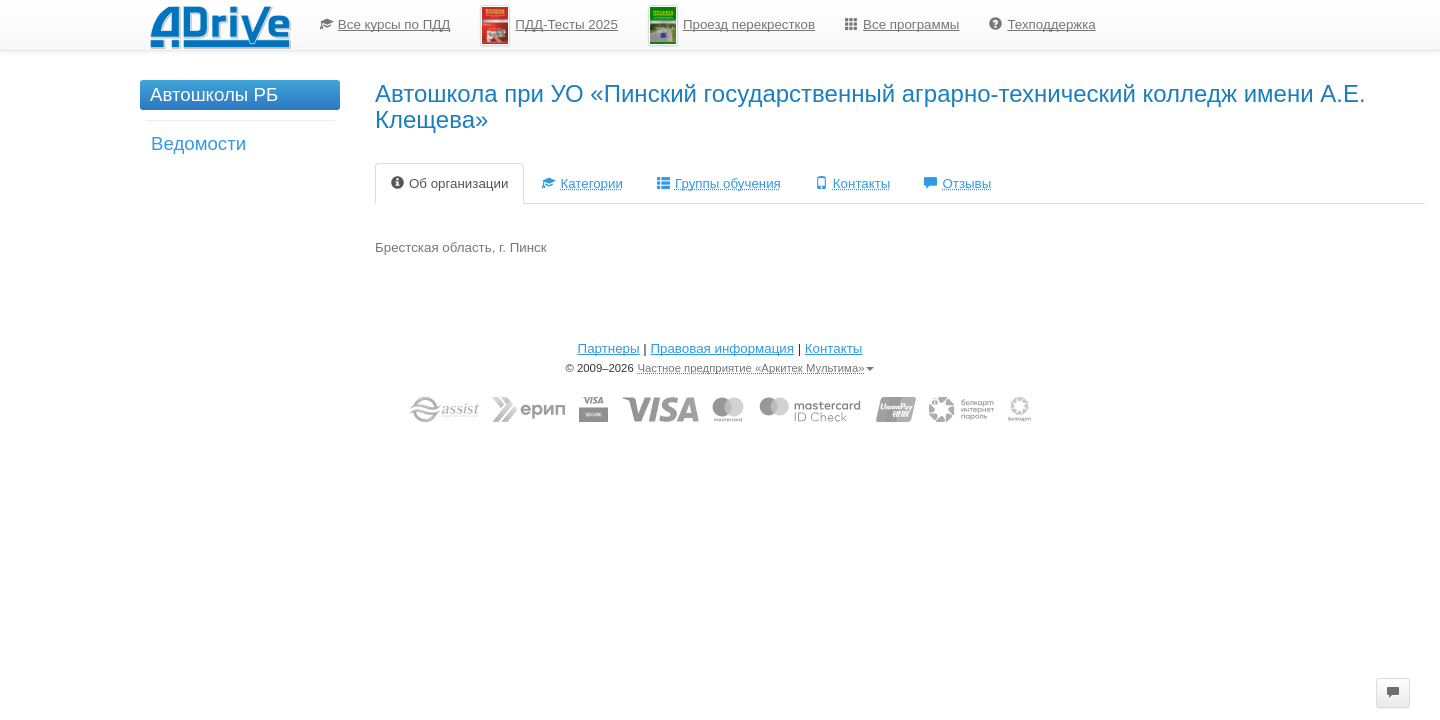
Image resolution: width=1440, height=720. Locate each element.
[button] (1393, 693)
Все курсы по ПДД (385, 24)
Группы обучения (719, 183)
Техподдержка (1042, 24)
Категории (582, 183)
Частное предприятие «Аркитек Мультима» (755, 368)
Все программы (902, 24)
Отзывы (957, 183)
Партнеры (609, 348)
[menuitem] (385, 25)
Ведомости (198, 143)
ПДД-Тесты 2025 (549, 25)
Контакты (853, 183)
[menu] (708, 25)
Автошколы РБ (214, 94)
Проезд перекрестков (731, 25)
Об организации (449, 183)
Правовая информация (721, 348)
